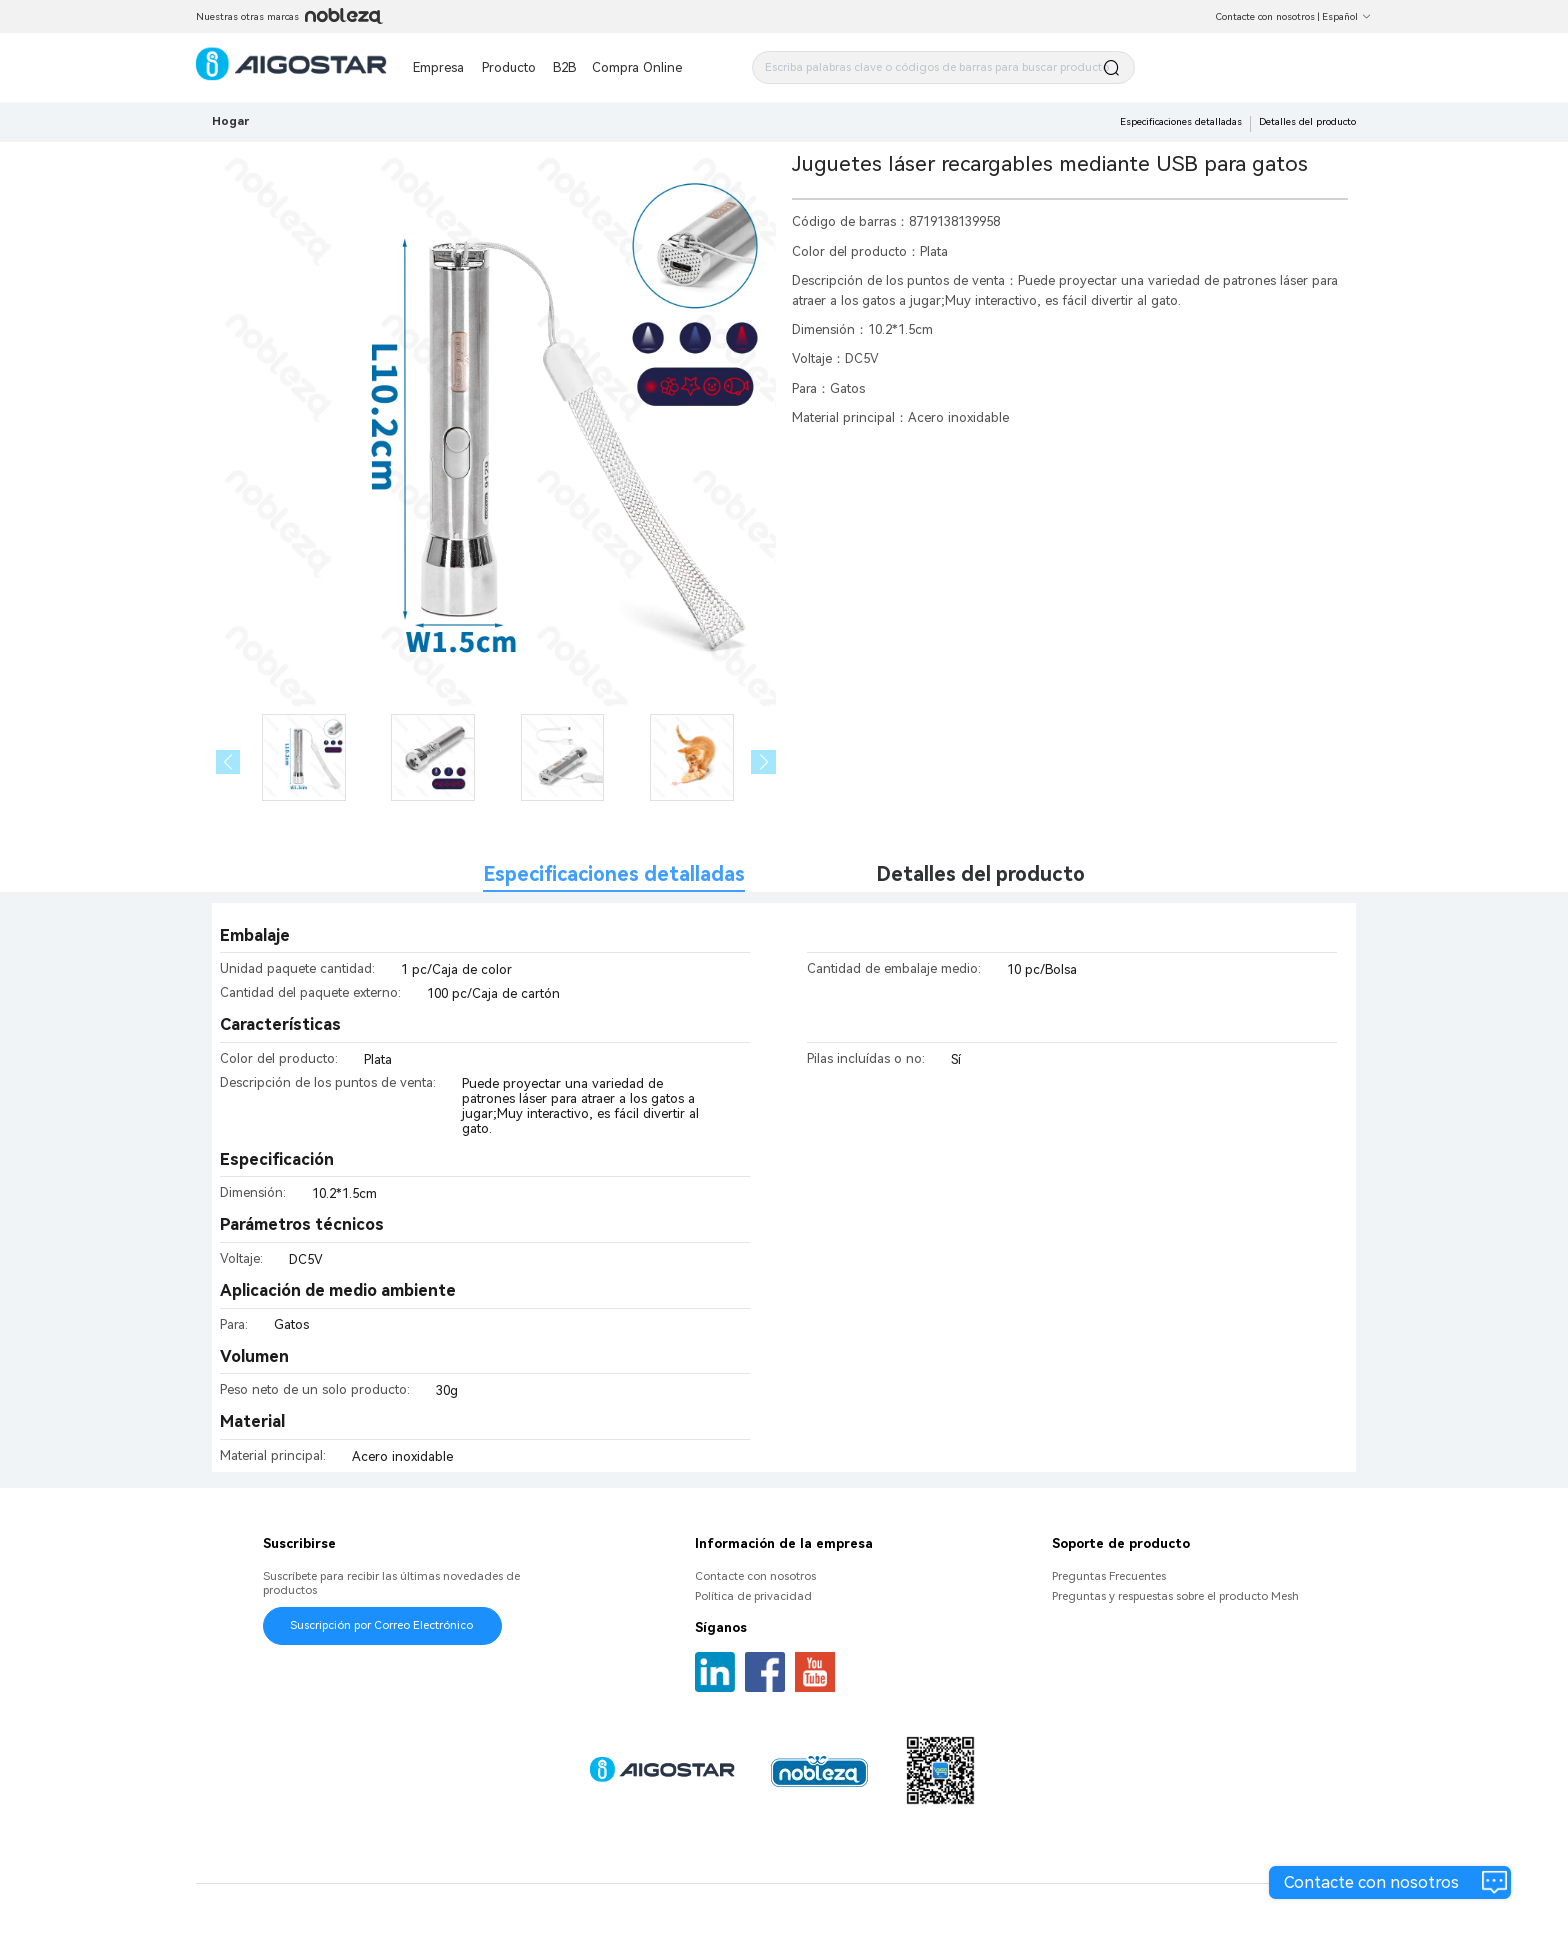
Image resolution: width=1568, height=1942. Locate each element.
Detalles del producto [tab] (980, 874)
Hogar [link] (230, 121)
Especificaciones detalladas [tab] (614, 874)
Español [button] (1347, 16)
